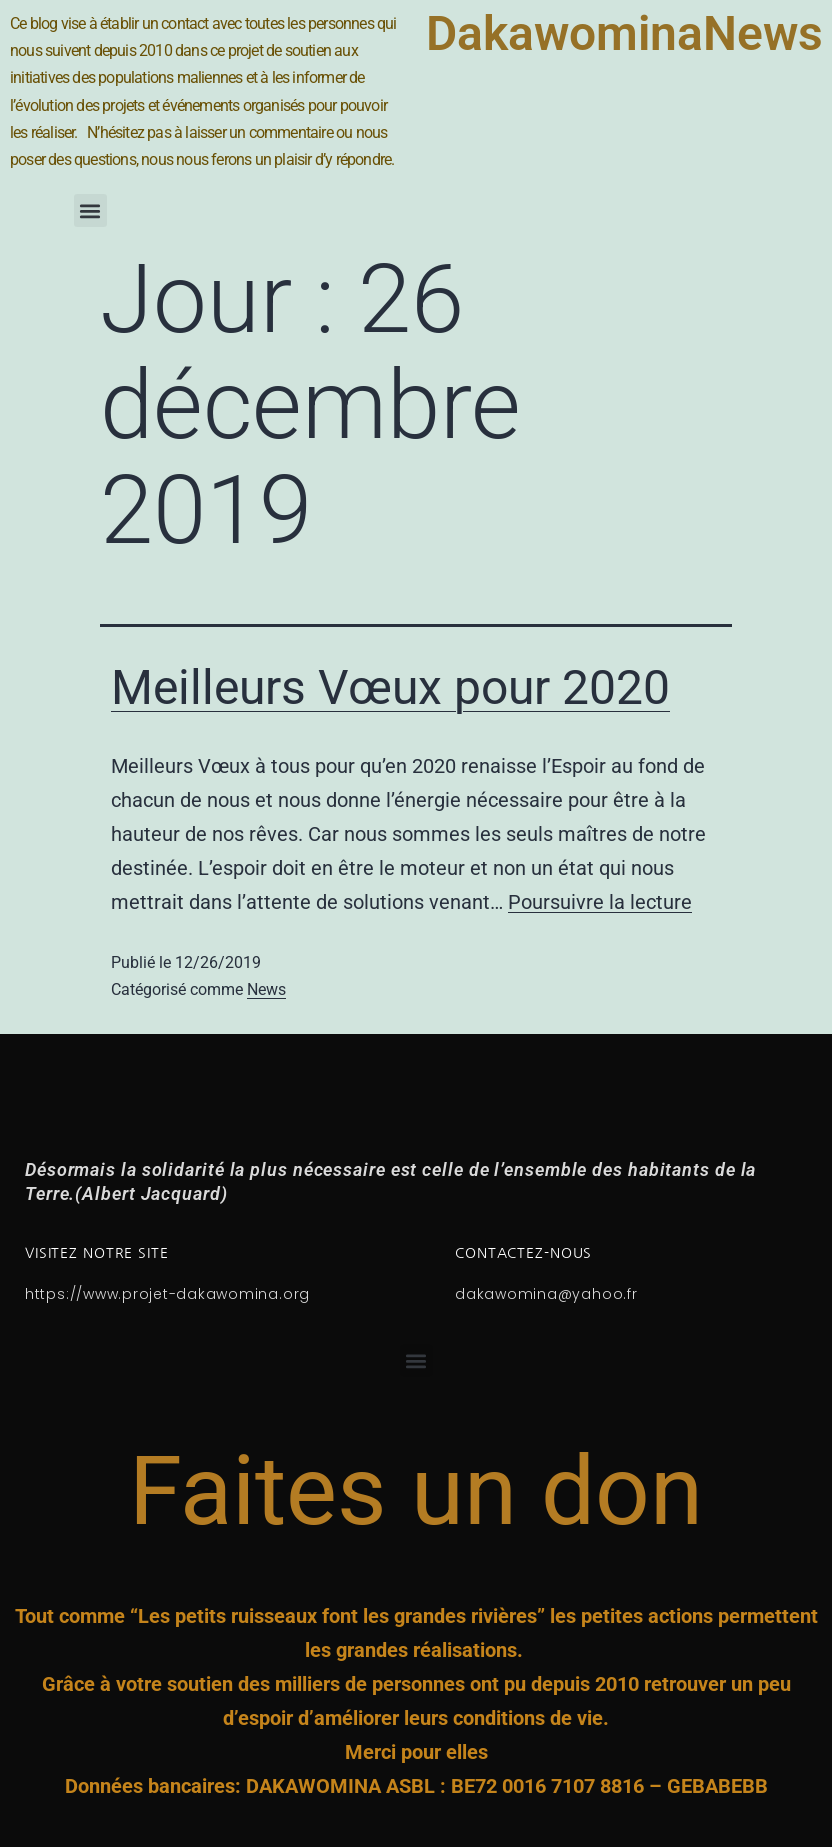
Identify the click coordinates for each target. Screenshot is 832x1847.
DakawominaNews (624, 33)
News (266, 989)
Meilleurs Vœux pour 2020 (390, 687)
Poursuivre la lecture (600, 902)
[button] (90, 210)
